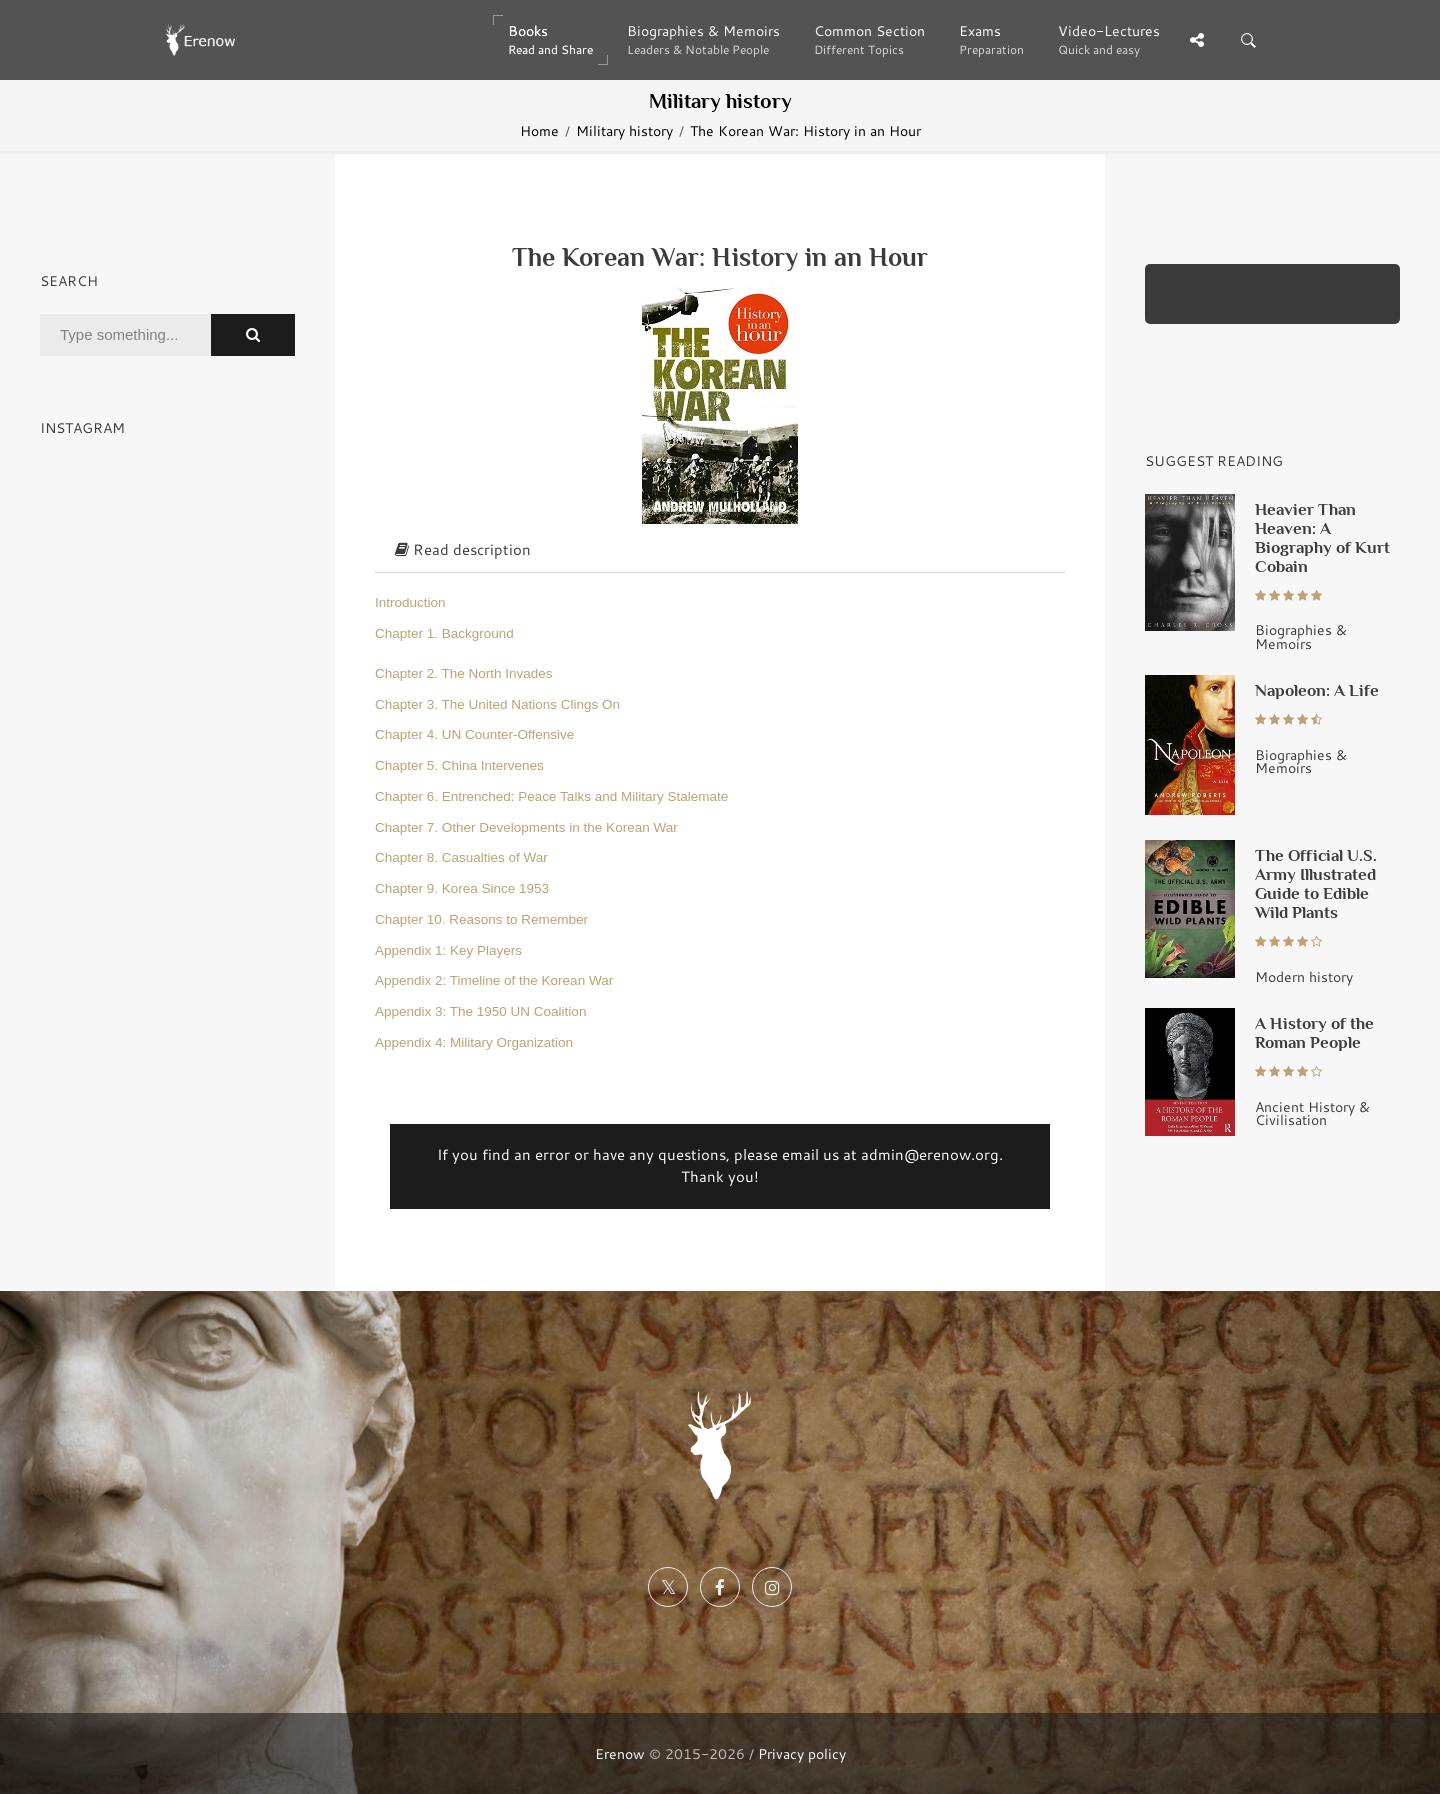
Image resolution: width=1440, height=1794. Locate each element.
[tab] (720, 551)
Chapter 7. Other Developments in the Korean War (526, 827)
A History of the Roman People (1314, 1032)
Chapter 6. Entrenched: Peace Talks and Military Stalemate (551, 796)
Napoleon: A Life (1317, 690)
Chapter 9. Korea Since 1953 (462, 888)
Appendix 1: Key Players (448, 950)
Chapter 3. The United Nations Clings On (497, 704)
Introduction (410, 602)
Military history (624, 130)
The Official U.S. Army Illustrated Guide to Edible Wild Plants (1316, 883)
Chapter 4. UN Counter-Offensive (474, 734)
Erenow (620, 1753)
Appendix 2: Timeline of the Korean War (494, 980)
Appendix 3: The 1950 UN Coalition (480, 1011)
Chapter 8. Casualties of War (461, 857)
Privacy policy (802, 1753)
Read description (463, 549)
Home (539, 130)
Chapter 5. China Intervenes (459, 765)
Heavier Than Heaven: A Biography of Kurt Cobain (1322, 537)
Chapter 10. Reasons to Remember (481, 919)
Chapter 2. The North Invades (464, 673)
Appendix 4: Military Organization (474, 1042)
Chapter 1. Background (444, 633)
